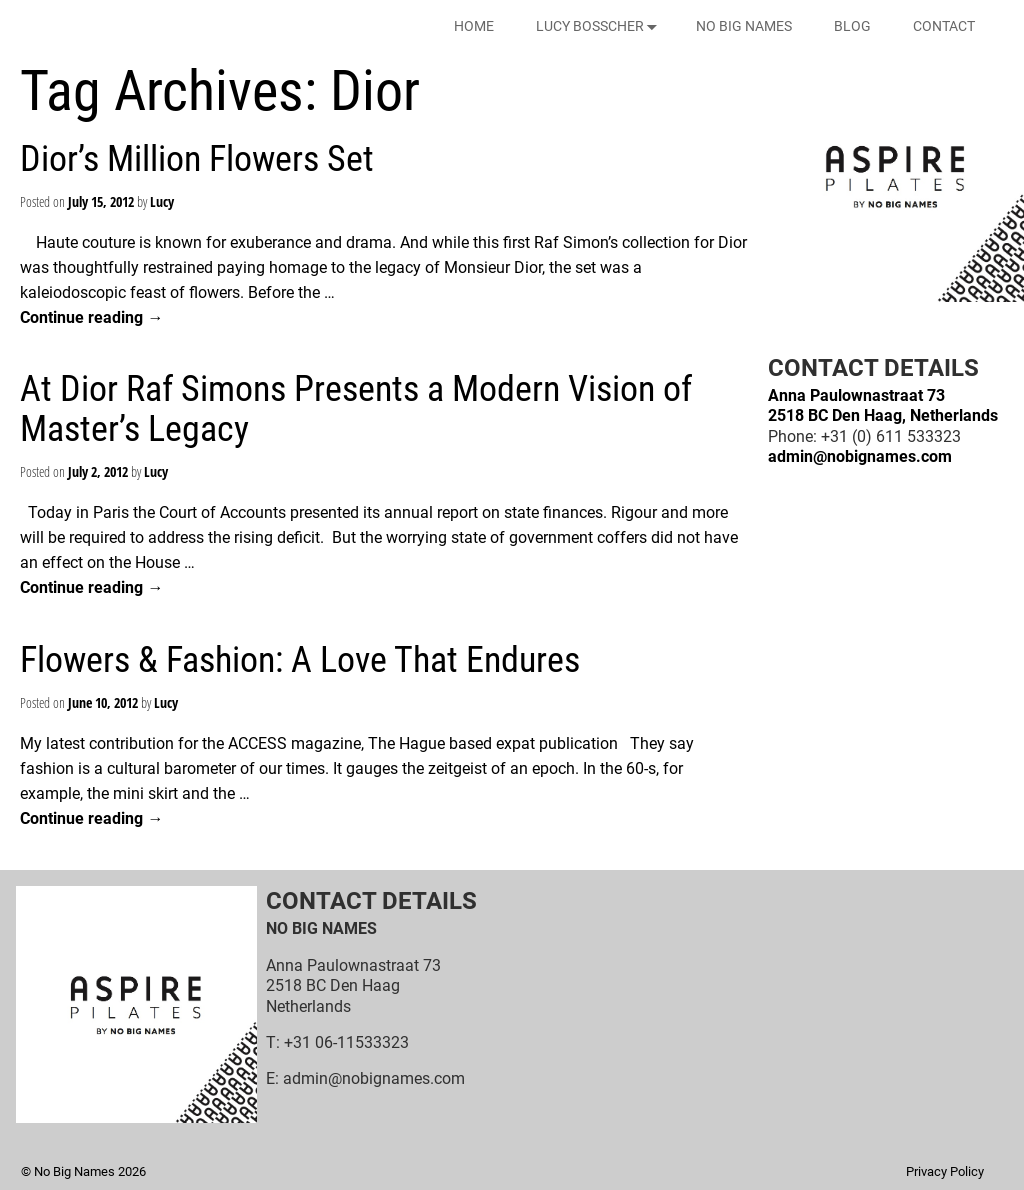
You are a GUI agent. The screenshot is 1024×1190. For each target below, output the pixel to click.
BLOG (852, 26)
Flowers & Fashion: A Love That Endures (300, 660)
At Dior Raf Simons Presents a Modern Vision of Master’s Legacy (356, 409)
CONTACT (944, 26)
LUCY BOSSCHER (600, 26)
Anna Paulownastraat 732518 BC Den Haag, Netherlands (883, 405)
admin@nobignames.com (860, 456)
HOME (474, 26)
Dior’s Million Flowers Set (197, 159)
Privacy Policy (945, 1171)
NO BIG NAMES (744, 26)
